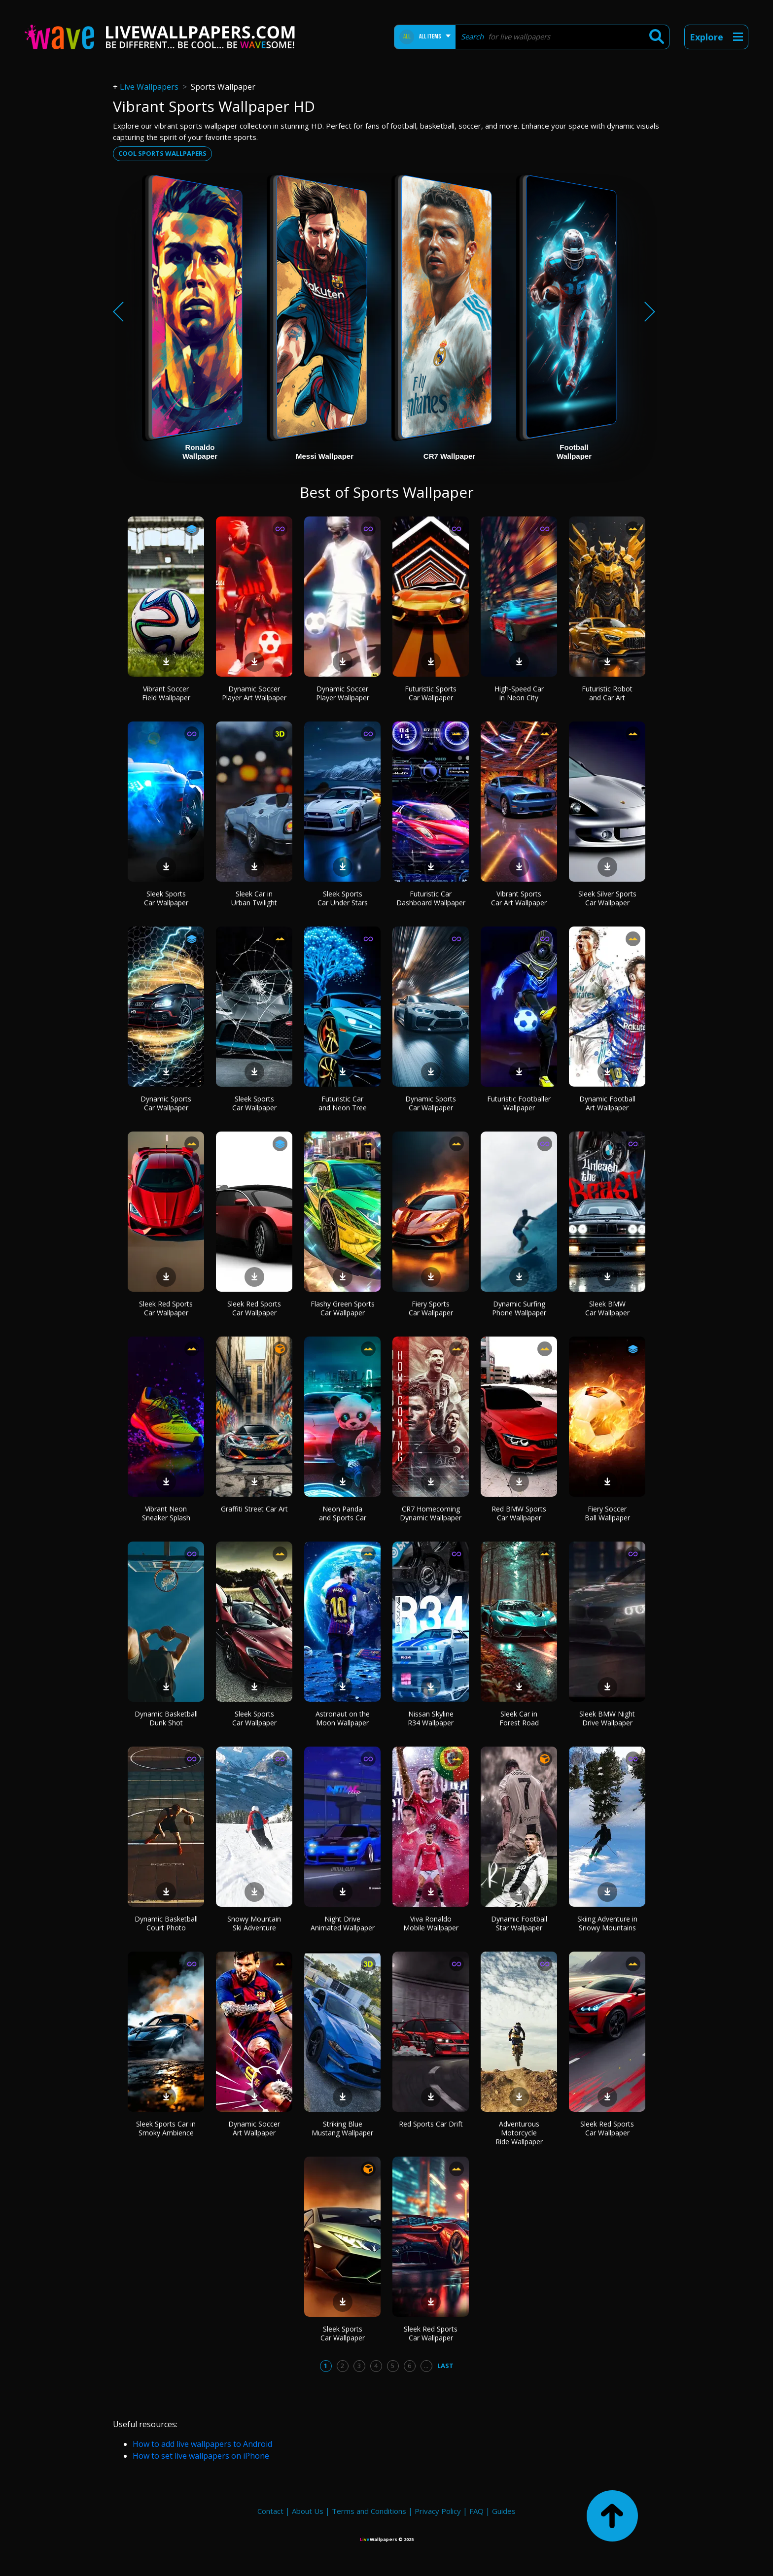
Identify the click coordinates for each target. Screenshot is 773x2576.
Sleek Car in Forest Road (519, 1718)
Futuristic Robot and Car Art (607, 693)
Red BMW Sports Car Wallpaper (519, 1513)
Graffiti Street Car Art (254, 1508)
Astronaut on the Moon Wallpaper (343, 1718)
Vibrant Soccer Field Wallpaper (166, 693)
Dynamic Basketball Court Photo (166, 1923)
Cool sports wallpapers (162, 153)
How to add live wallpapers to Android (202, 2444)
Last (445, 2365)
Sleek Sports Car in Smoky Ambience (166, 2128)
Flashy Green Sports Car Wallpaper (343, 1308)
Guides (504, 2511)
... (426, 2365)
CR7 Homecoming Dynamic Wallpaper (430, 1513)
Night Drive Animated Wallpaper (343, 1923)
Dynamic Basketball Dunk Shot (166, 1718)
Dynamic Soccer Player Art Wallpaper (254, 693)
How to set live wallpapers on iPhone (201, 2455)
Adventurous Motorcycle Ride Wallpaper (519, 2132)
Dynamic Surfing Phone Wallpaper (519, 1308)
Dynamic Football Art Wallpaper (607, 1103)
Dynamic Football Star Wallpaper (519, 1923)
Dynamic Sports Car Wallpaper (166, 1103)
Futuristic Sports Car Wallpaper (431, 693)
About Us (307, 2511)
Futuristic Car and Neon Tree (342, 1103)
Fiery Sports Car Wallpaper (431, 1308)
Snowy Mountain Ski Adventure (254, 1923)
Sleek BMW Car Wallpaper (607, 1308)
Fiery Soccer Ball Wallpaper (607, 1513)
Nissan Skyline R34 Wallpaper (431, 1718)
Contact (270, 2511)
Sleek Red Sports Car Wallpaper (166, 1308)
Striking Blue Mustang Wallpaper (342, 2128)
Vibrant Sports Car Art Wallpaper (519, 898)
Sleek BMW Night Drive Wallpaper (607, 1718)
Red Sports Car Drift (431, 2124)
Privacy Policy (438, 2511)
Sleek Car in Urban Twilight (254, 898)
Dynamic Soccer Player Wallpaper (342, 693)
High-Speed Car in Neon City (519, 693)
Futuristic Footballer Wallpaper (519, 1103)
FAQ (476, 2511)
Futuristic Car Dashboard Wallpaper (430, 898)
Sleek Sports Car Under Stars (342, 898)
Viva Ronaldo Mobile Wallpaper (430, 1923)
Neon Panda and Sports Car (342, 1513)
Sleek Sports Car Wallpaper (166, 898)
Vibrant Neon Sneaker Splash (166, 1513)
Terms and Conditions (369, 2511)
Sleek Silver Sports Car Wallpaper (607, 898)
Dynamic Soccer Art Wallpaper (254, 2128)
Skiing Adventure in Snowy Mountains (607, 1923)
